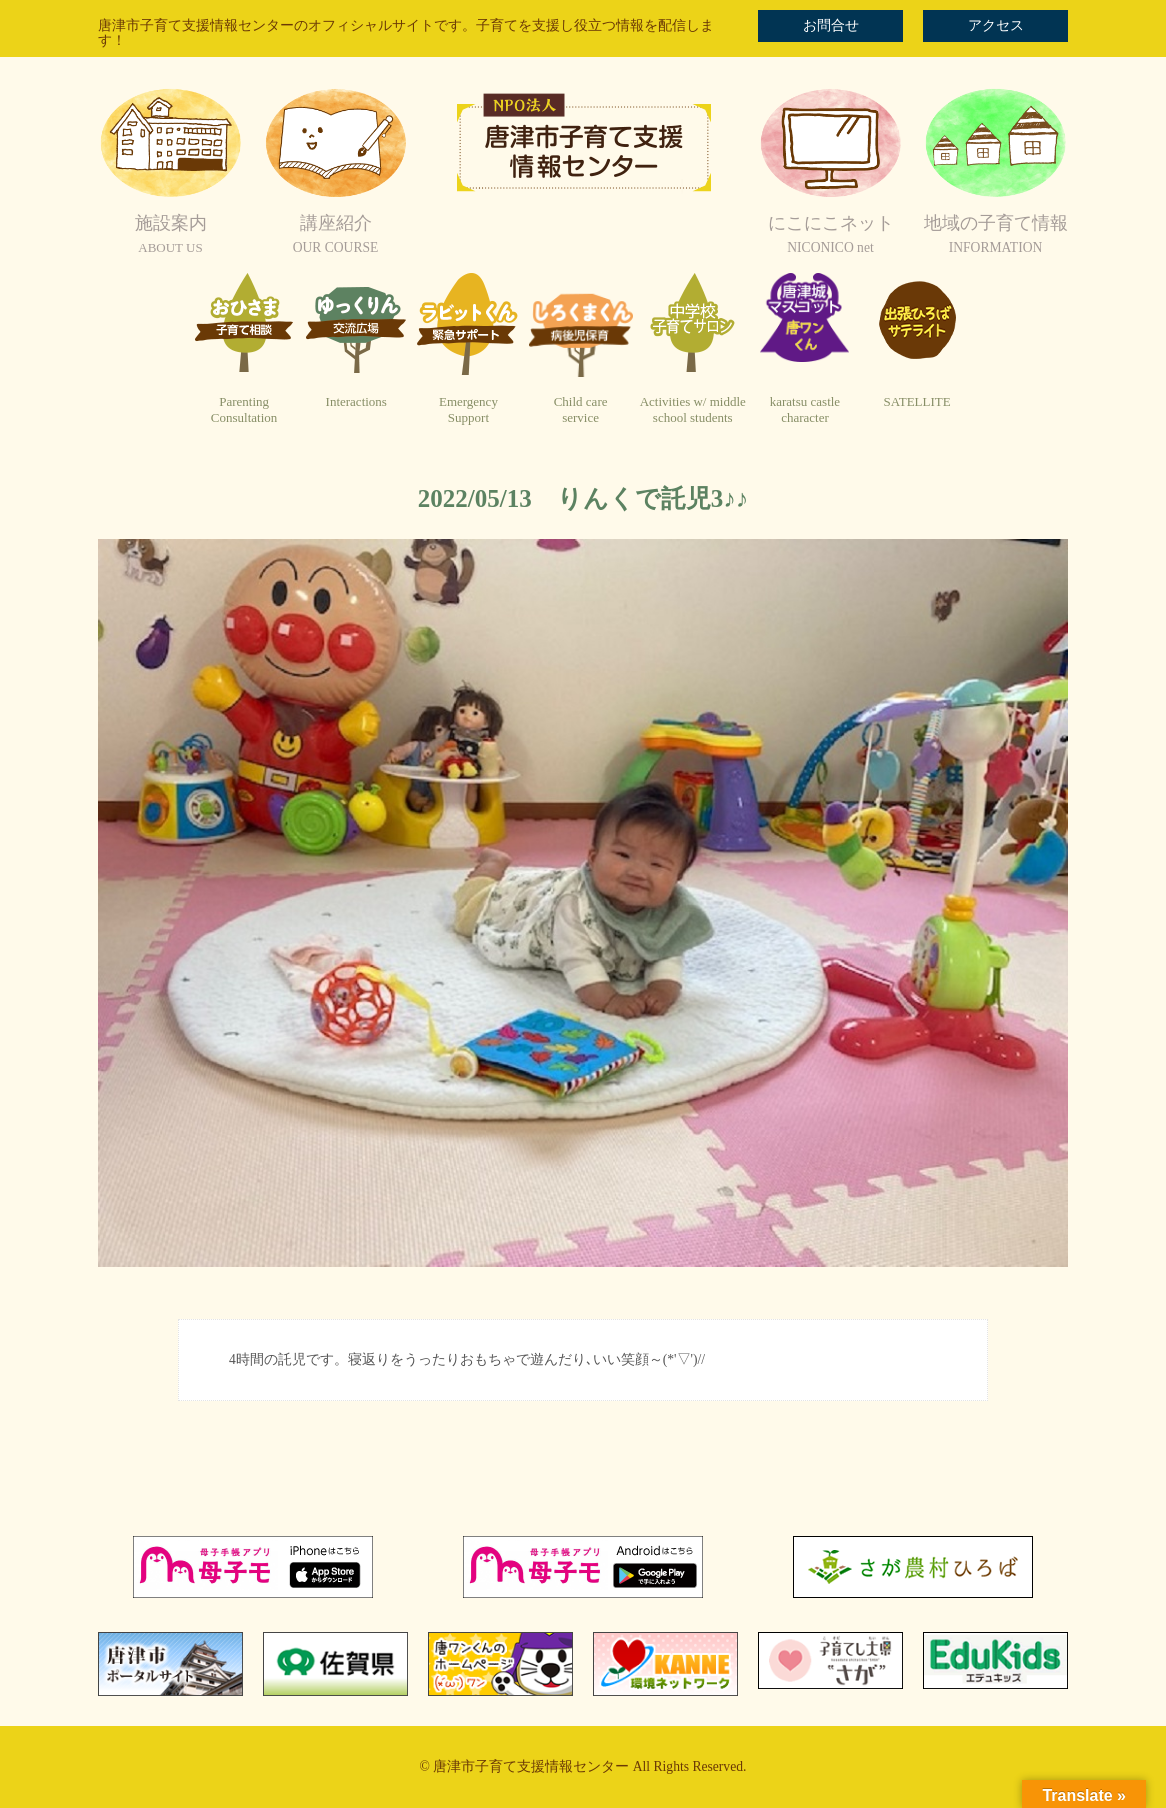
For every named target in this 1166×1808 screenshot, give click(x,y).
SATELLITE (917, 401)
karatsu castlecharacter (805, 409)
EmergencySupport (468, 409)
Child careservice (581, 409)
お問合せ (831, 25)
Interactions (356, 401)
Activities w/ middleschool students (693, 409)
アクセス (996, 25)
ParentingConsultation (244, 409)
